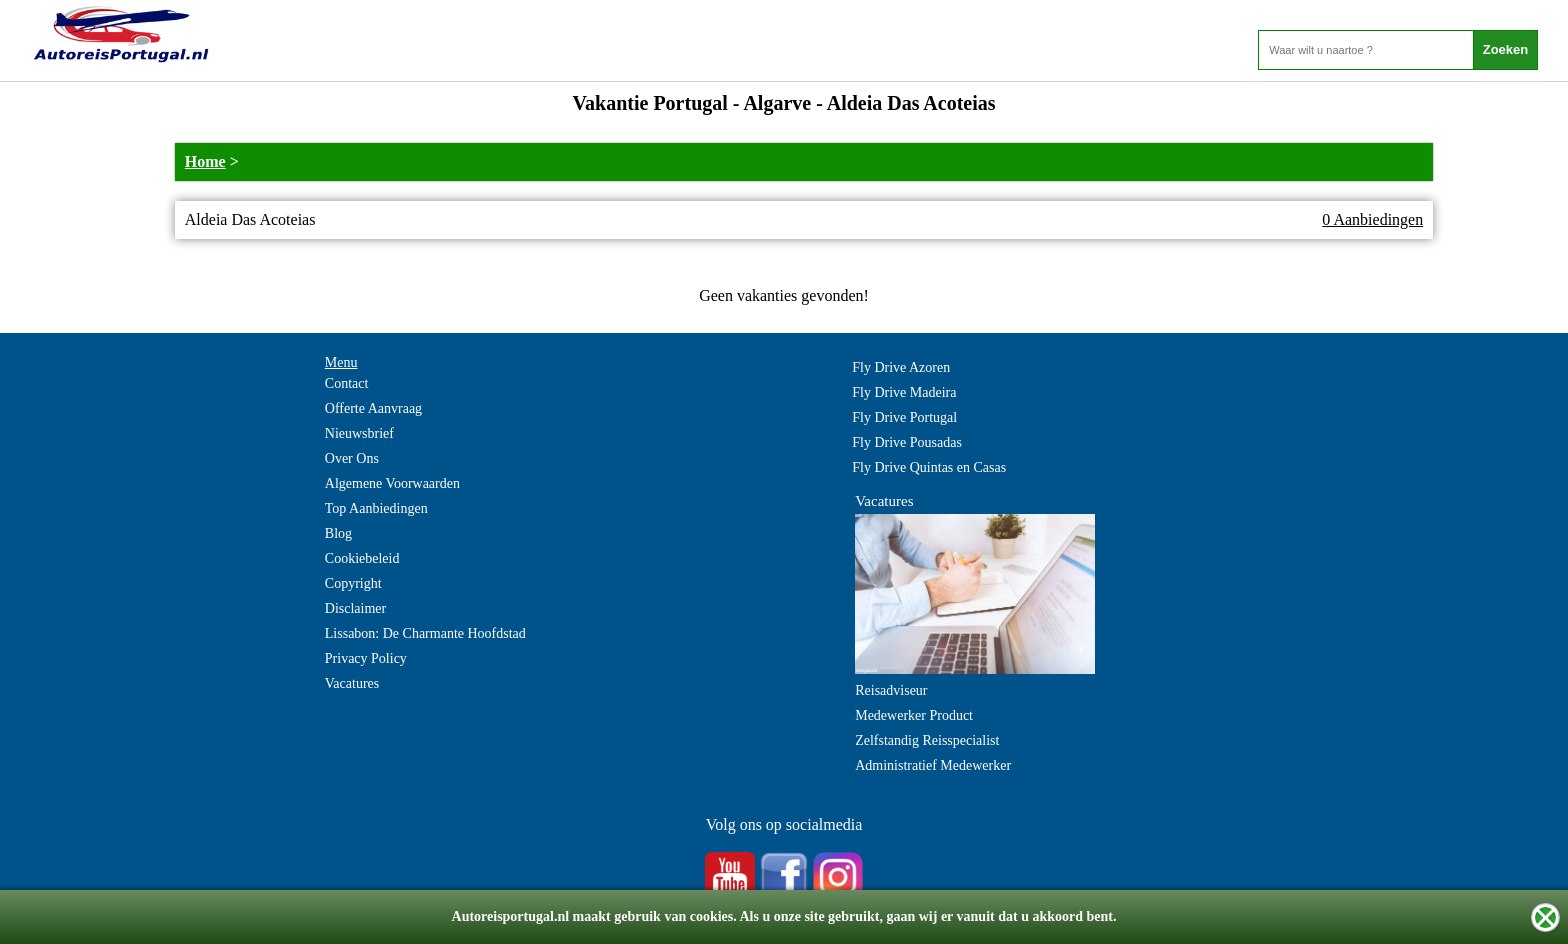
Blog (338, 533)
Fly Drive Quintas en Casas (929, 467)
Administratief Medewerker (933, 765)
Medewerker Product (914, 715)
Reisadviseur (891, 690)
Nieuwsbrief (359, 433)
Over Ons (352, 458)
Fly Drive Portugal (904, 417)
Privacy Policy (366, 658)
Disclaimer (355, 608)
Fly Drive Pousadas (907, 442)
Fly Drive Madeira (904, 392)
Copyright (353, 583)
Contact (347, 383)
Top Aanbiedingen (376, 508)
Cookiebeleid (362, 558)
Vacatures (352, 683)
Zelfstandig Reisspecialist (927, 740)
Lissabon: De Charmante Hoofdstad (425, 633)
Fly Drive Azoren (901, 367)
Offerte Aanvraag (373, 408)
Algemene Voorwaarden (392, 483)
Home (205, 161)
